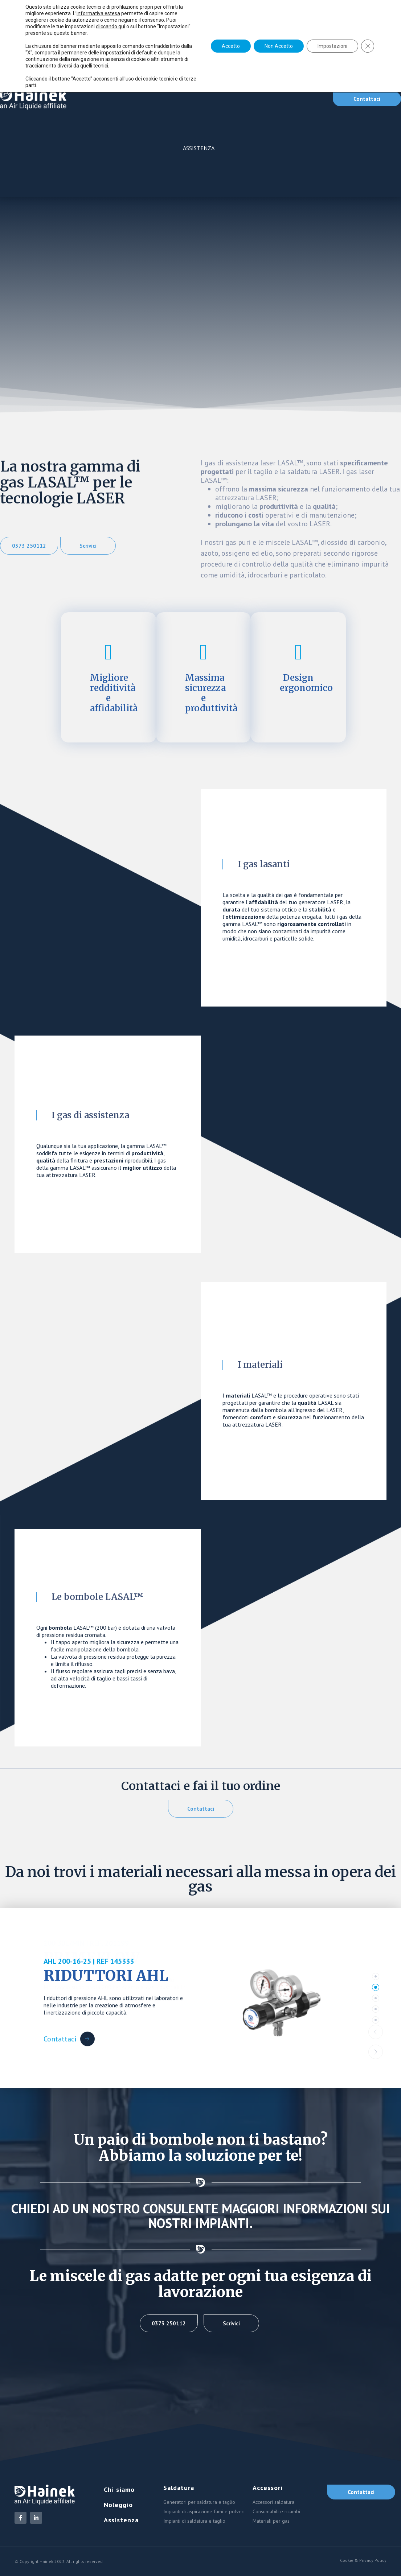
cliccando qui (110, 26)
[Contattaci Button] (69, 2033)
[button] (375, 2032)
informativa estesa (98, 13)
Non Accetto (279, 46)
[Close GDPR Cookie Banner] (367, 46)
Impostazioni (332, 46)
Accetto (231, 46)
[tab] (375, 1976)
